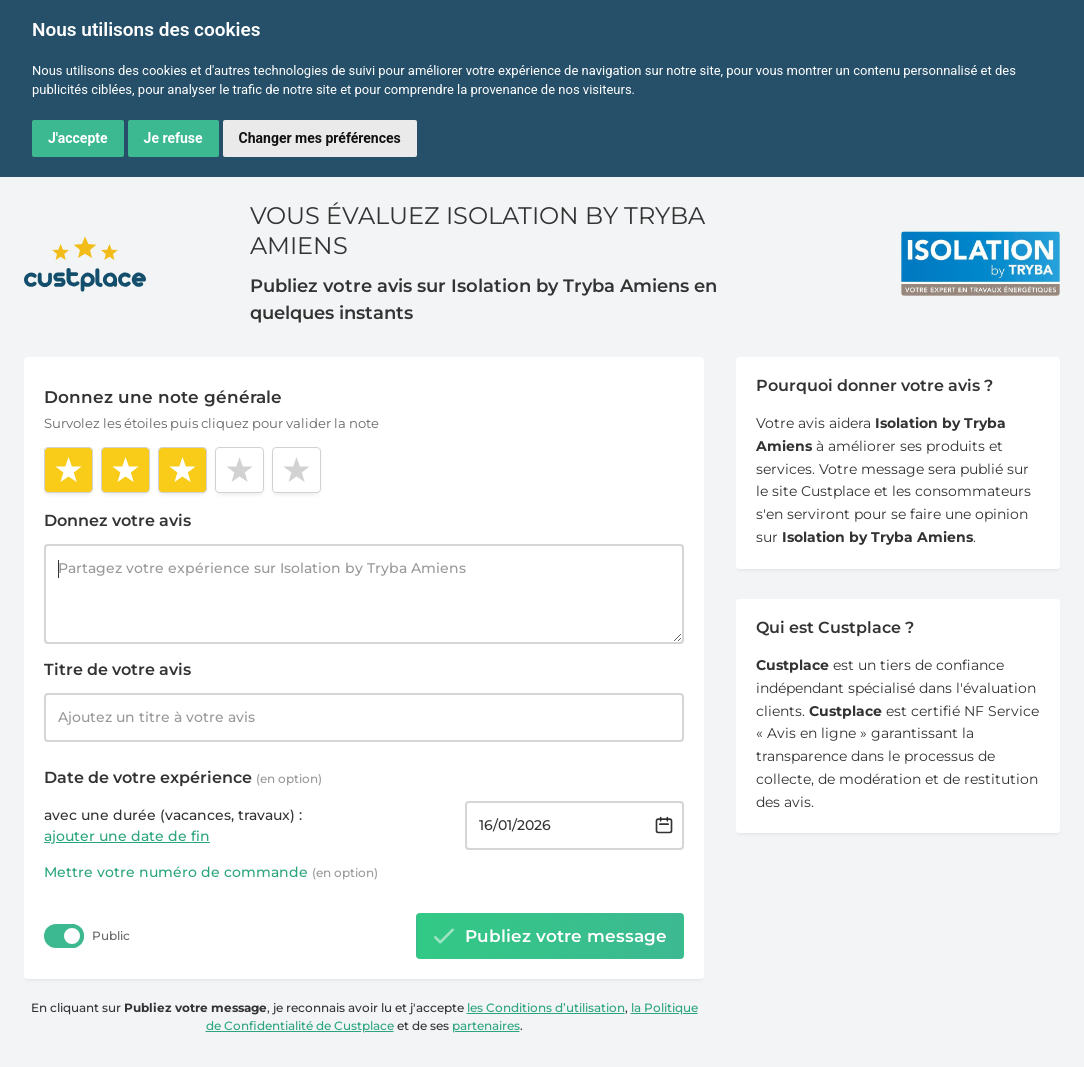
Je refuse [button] (173, 138)
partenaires (486, 1025)
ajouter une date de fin (127, 836)
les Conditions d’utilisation (546, 1007)
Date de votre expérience (183, 777)
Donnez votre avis (117, 520)
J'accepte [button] (78, 138)
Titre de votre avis (117, 669)
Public (111, 935)
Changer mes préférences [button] (320, 138)
